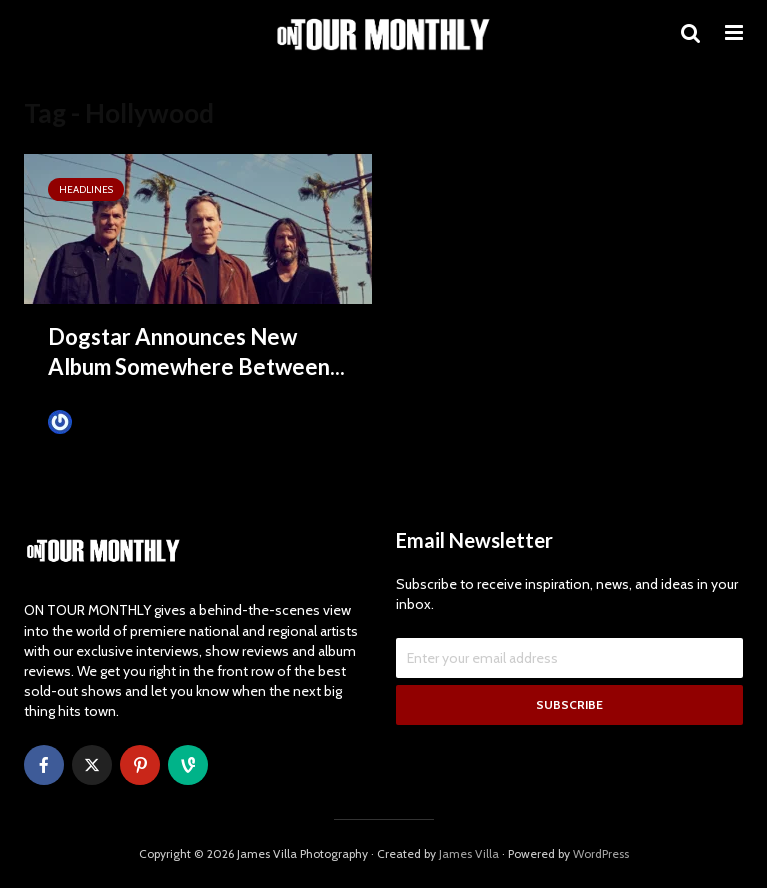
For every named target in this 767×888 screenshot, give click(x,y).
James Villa (93, 421)
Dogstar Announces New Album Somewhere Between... (196, 351)
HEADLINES (86, 189)
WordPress (601, 853)
